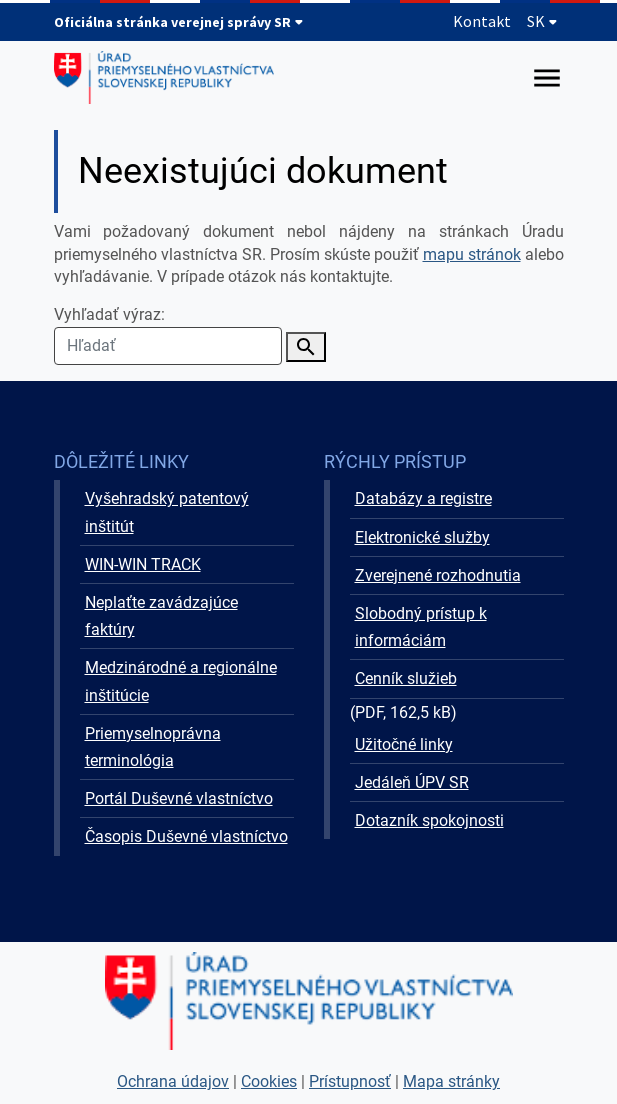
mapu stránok (472, 254)
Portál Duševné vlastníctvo (179, 798)
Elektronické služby (422, 537)
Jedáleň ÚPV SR (412, 782)
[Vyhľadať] (306, 347)
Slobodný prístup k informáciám (421, 627)
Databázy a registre (423, 498)
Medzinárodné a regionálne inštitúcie (181, 681)
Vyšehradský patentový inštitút (167, 512)
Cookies (269, 1081)
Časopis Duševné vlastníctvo (186, 836)
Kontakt (482, 21)
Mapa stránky (451, 1081)
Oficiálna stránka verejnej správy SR (179, 22)
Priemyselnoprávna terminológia (153, 747)
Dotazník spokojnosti (429, 820)
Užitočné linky (404, 744)
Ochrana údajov (173, 1081)
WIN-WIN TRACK (143, 564)
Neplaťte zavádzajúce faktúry (161, 616)
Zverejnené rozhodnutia (438, 575)
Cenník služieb (406, 678)
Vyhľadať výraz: (168, 334)
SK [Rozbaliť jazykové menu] (542, 21)
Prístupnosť (350, 1081)
